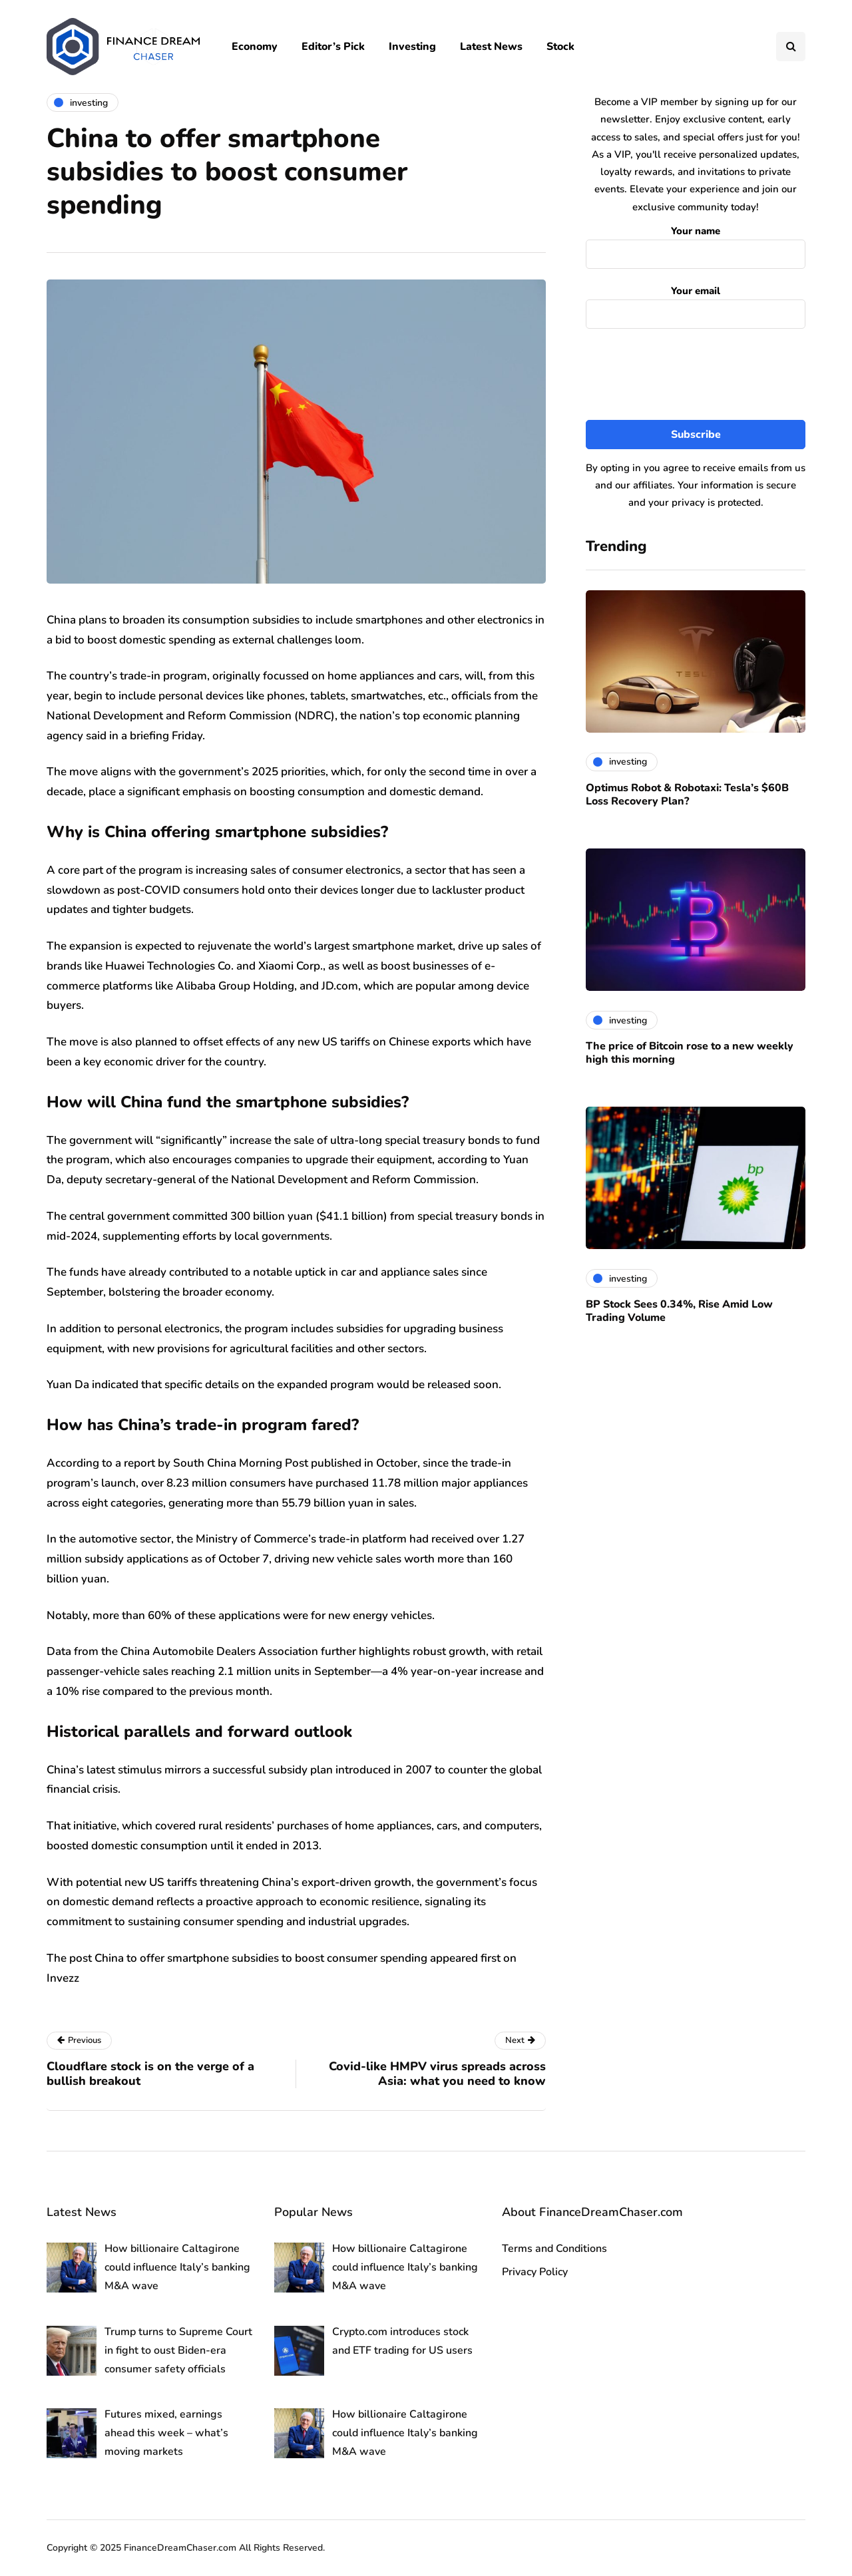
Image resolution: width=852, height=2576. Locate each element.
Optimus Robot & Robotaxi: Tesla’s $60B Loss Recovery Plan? (687, 795)
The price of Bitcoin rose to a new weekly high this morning (689, 1053)
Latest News (491, 46)
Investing (412, 46)
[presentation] (695, 375)
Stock (560, 46)
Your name (695, 244)
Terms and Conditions (554, 2248)
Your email (695, 303)
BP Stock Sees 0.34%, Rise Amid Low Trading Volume (679, 1311)
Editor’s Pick (333, 46)
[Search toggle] (790, 46)
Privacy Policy (535, 2272)
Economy (255, 46)
